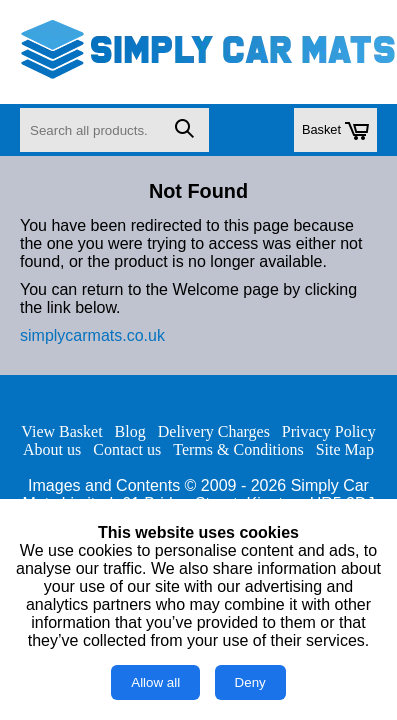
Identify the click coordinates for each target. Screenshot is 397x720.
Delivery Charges (214, 431)
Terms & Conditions (238, 449)
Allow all (155, 682)
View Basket (61, 431)
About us (52, 449)
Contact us (127, 449)
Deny (250, 682)
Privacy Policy (329, 431)
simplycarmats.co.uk (92, 335)
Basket (335, 131)
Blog (130, 431)
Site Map (345, 449)
